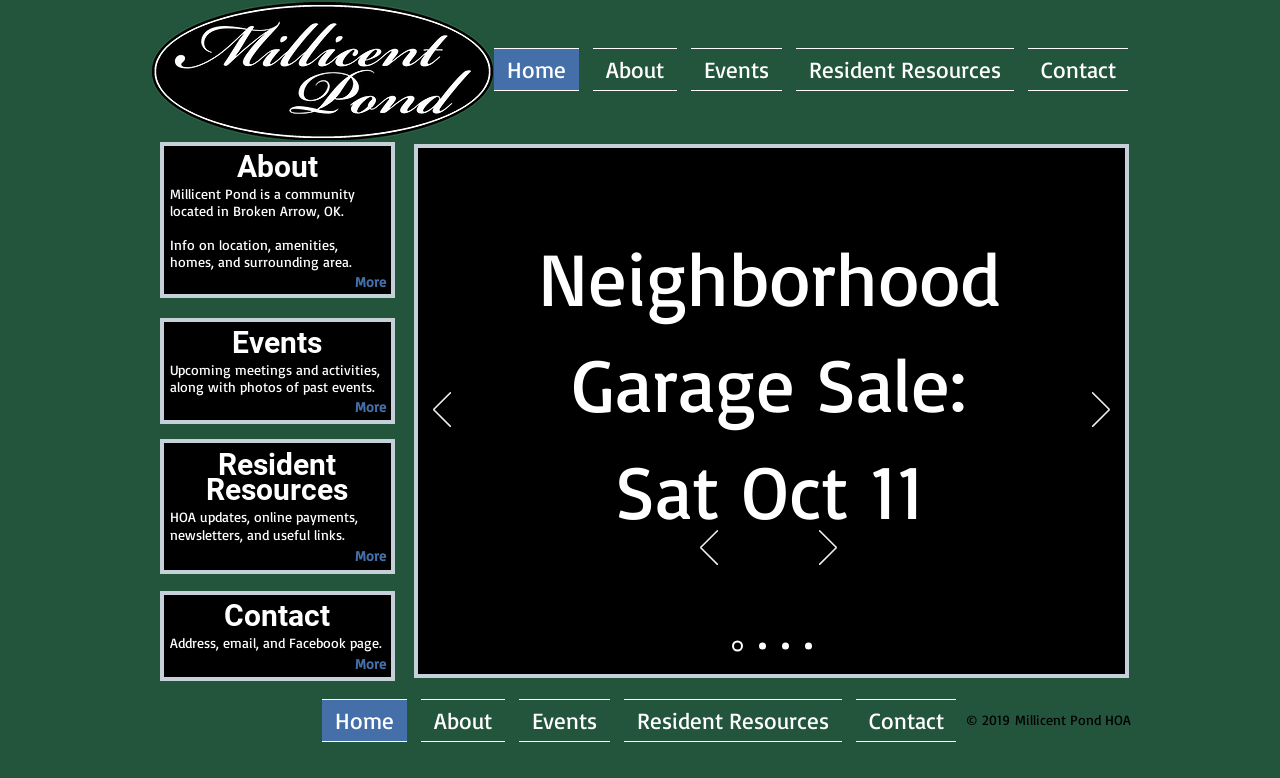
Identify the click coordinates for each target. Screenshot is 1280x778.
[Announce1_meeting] (762, 646)
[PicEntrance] (785, 646)
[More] (370, 281)
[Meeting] (737, 646)
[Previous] (709, 549)
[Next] (828, 549)
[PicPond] (808, 646)
